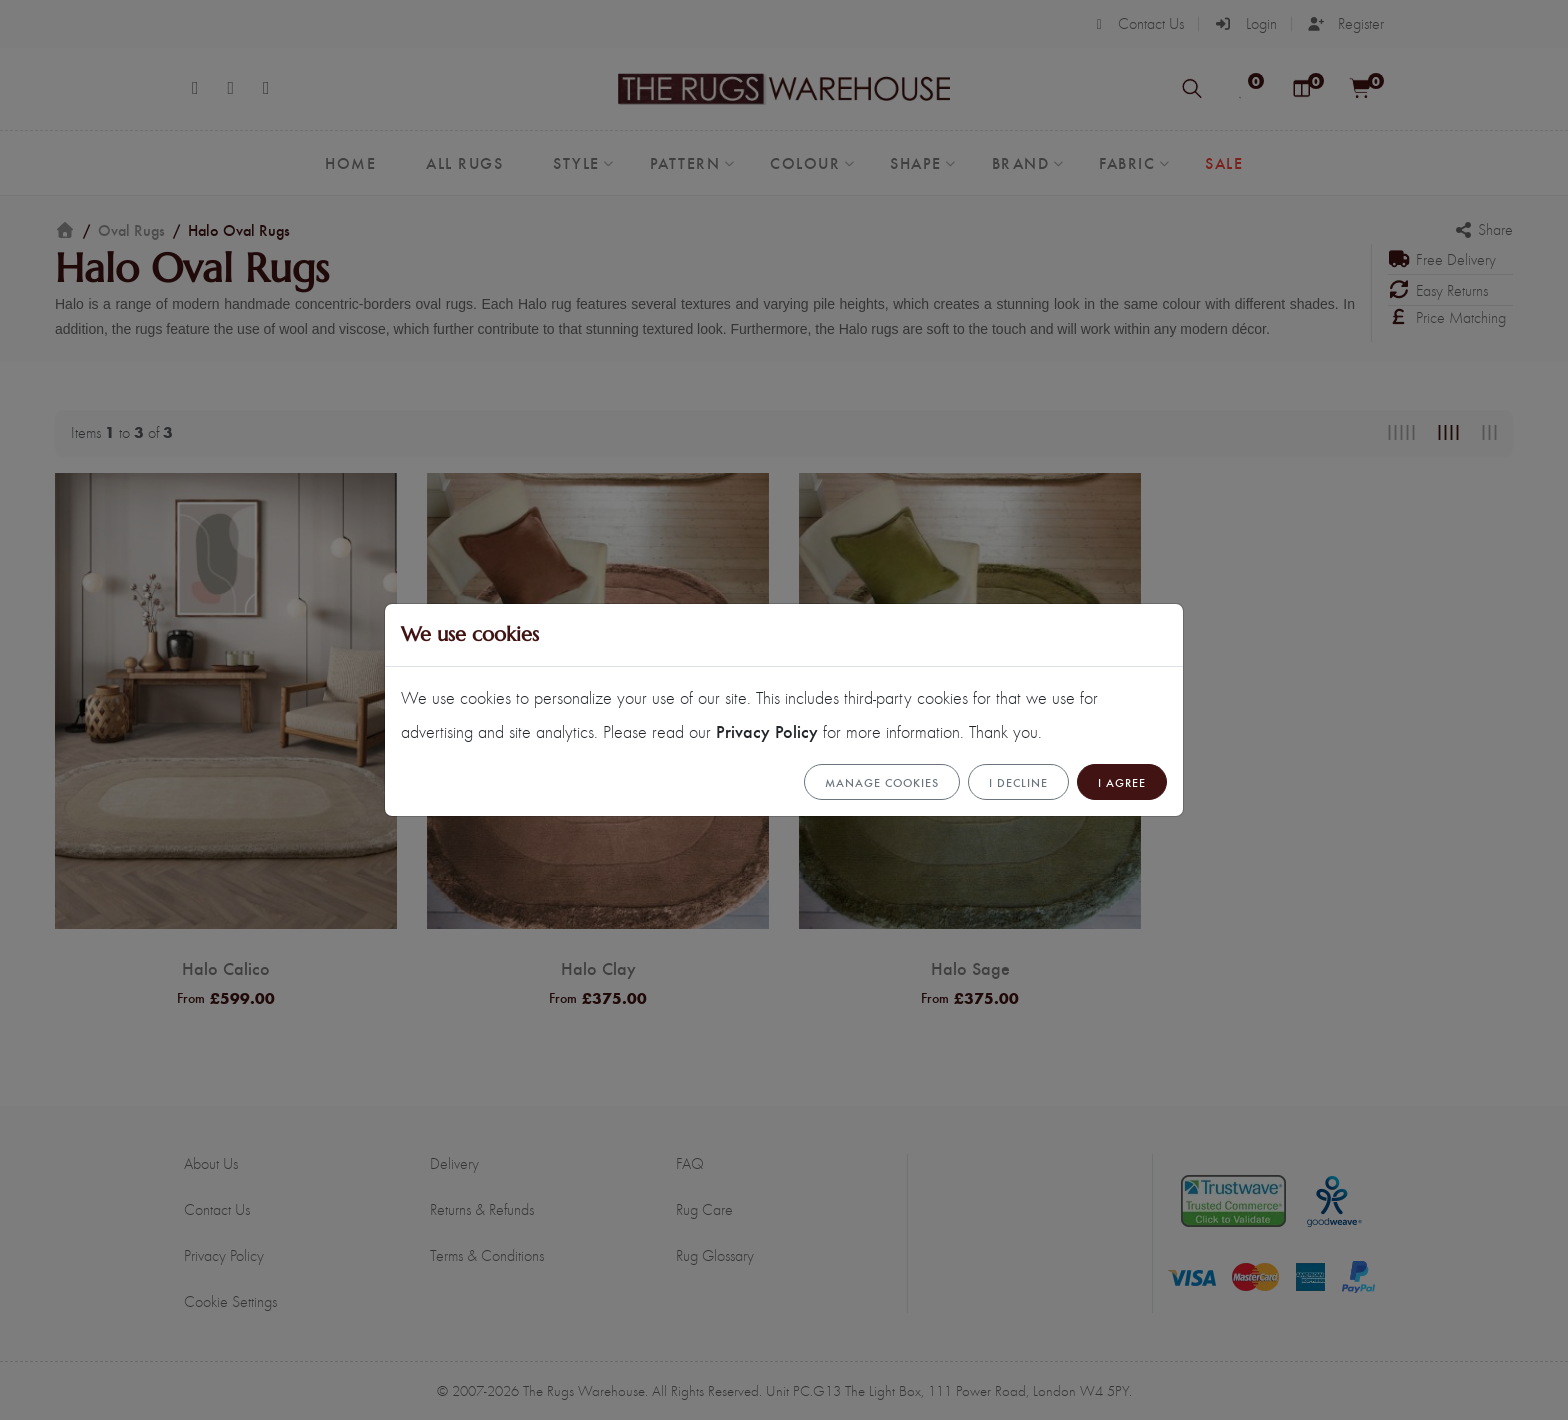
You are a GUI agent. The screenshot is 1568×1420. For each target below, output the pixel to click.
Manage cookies (882, 782)
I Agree (1122, 782)
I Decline (1018, 782)
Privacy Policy (767, 730)
